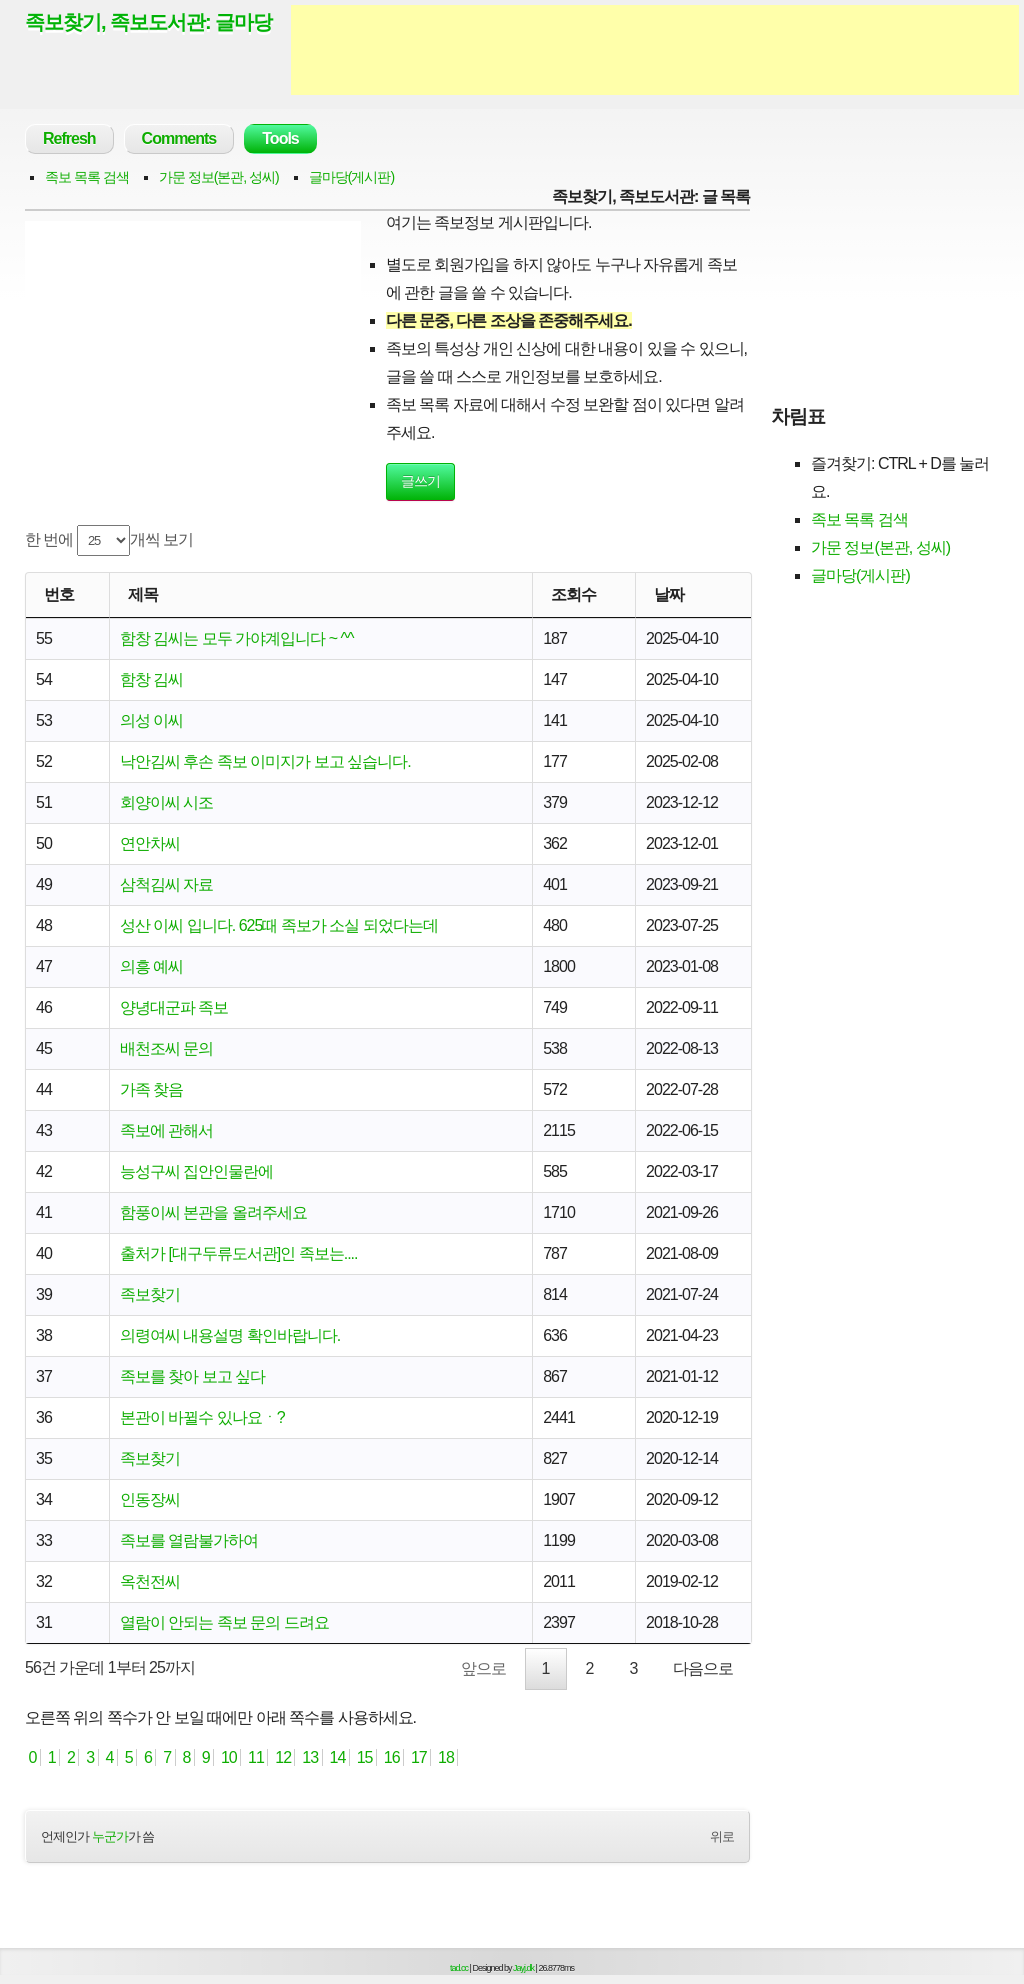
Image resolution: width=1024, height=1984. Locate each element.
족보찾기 (150, 1294)
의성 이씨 (151, 720)
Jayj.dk (523, 1968)
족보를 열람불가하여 (189, 1540)
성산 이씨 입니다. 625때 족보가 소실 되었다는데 (279, 925)
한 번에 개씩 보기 (109, 540)
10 (229, 1757)
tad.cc (459, 1968)
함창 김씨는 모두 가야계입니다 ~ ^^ (237, 638)
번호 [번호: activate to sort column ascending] (59, 594)
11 (256, 1757)
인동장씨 (150, 1499)
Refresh (69, 138)
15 (364, 1757)
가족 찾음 (151, 1089)
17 (418, 1757)
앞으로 (483, 1668)
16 (391, 1757)
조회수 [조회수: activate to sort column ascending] (573, 594)
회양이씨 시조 (166, 802)
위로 (722, 1836)
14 (337, 1757)
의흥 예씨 (151, 966)
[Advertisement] (655, 50)
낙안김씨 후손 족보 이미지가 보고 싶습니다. (265, 761)
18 (446, 1757)
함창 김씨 (151, 679)
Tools (280, 138)
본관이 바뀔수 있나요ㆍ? (202, 1417)
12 (283, 1757)
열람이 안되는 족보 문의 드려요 (224, 1622)
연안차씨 (150, 843)
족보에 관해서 (166, 1130)
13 (310, 1757)
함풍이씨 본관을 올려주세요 (213, 1212)
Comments (179, 138)
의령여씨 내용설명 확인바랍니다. (230, 1335)
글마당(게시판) (351, 177)
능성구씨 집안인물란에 (196, 1171)
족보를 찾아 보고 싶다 (192, 1376)
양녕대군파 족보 (174, 1007)
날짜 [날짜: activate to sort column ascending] (669, 594)
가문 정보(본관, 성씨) (219, 177)
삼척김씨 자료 (166, 884)
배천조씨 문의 (166, 1048)
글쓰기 (420, 481)
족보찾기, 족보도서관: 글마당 (148, 22)
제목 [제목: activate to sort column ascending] (143, 594)
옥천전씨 (150, 1581)
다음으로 (703, 1668)
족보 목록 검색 (87, 177)
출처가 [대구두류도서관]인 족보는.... (239, 1253)
